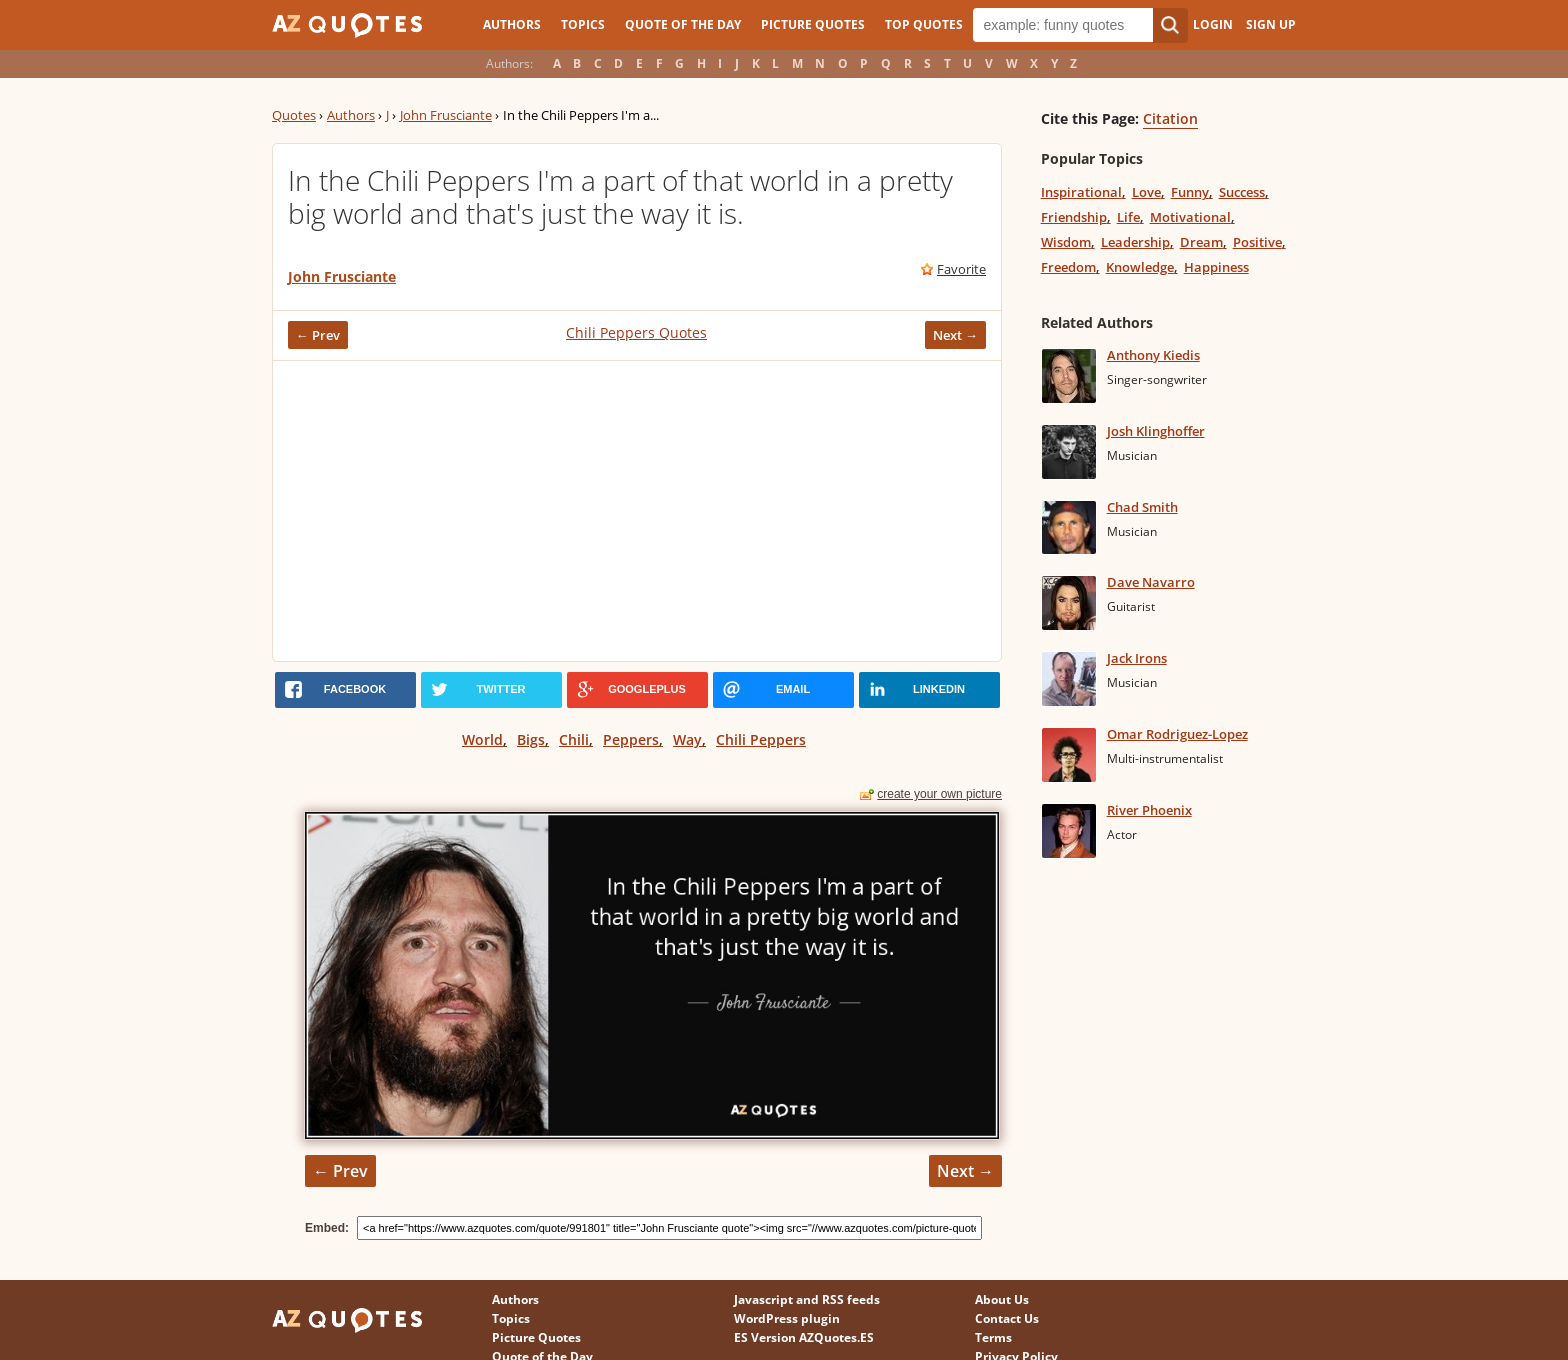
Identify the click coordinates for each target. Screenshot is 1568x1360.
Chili (574, 739)
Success (1242, 192)
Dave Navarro (1151, 582)
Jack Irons (1137, 658)
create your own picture (939, 794)
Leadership (1135, 242)
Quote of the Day (683, 24)
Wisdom (1066, 242)
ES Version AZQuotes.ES (804, 1337)
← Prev (318, 335)
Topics (583, 24)
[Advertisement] (637, 511)
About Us (1002, 1299)
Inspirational (1081, 192)
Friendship (1074, 217)
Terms (993, 1337)
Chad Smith (1142, 507)
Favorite (961, 269)
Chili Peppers (761, 739)
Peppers (631, 739)
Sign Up (1271, 24)
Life (1128, 217)
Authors (512, 24)
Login (1213, 24)
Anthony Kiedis (1153, 355)
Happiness (1216, 267)
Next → (955, 335)
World (482, 739)
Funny (1190, 192)
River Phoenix (1149, 810)
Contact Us (1007, 1318)
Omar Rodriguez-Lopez (1177, 734)
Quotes (294, 115)
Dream (1201, 242)
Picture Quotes (813, 24)
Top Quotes (924, 24)
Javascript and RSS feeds (807, 1299)
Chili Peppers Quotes (636, 332)
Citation (1170, 118)
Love (1146, 192)
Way (687, 739)
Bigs (531, 739)
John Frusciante (446, 115)
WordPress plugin (787, 1318)
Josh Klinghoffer (1156, 431)
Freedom (1068, 267)
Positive (1257, 242)
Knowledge (1140, 267)
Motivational (1190, 217)
